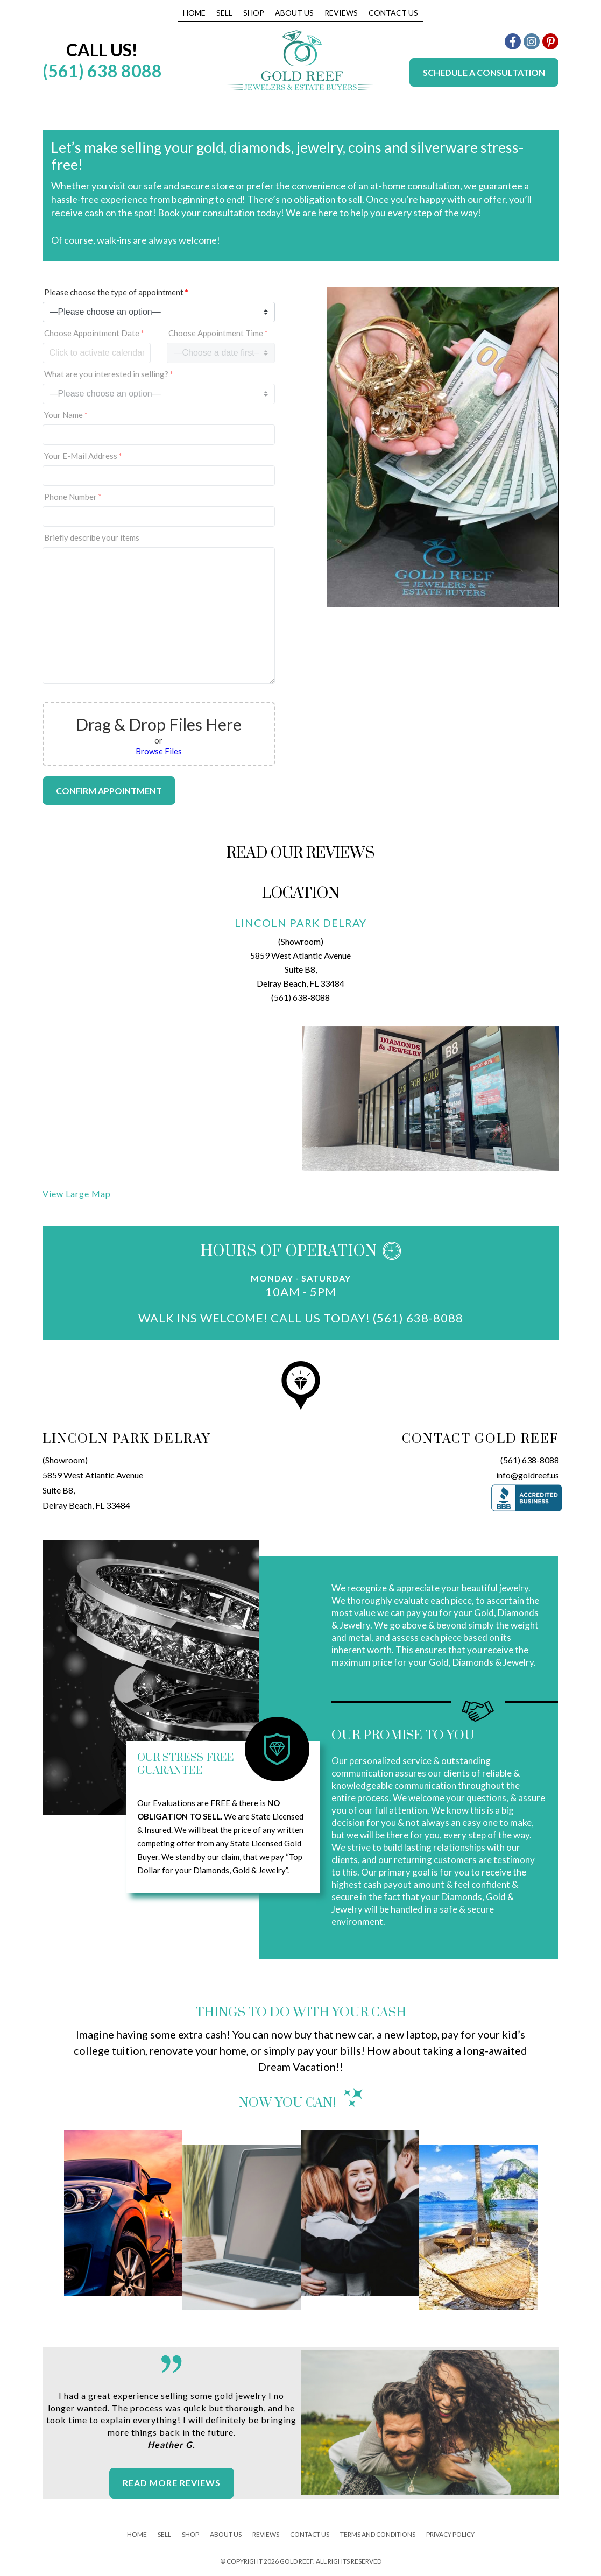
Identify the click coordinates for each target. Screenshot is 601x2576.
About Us (294, 12)
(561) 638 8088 (102, 70)
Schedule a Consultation (484, 72)
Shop (253, 12)
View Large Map (77, 1193)
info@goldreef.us (527, 1475)
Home (194, 12)
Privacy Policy (450, 2534)
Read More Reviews (172, 2483)
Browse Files (159, 751)
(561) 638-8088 (300, 997)
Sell (224, 12)
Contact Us (393, 12)
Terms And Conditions (377, 2534)
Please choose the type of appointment (116, 292)
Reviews (341, 12)
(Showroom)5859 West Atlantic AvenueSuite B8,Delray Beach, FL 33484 (93, 1482)
